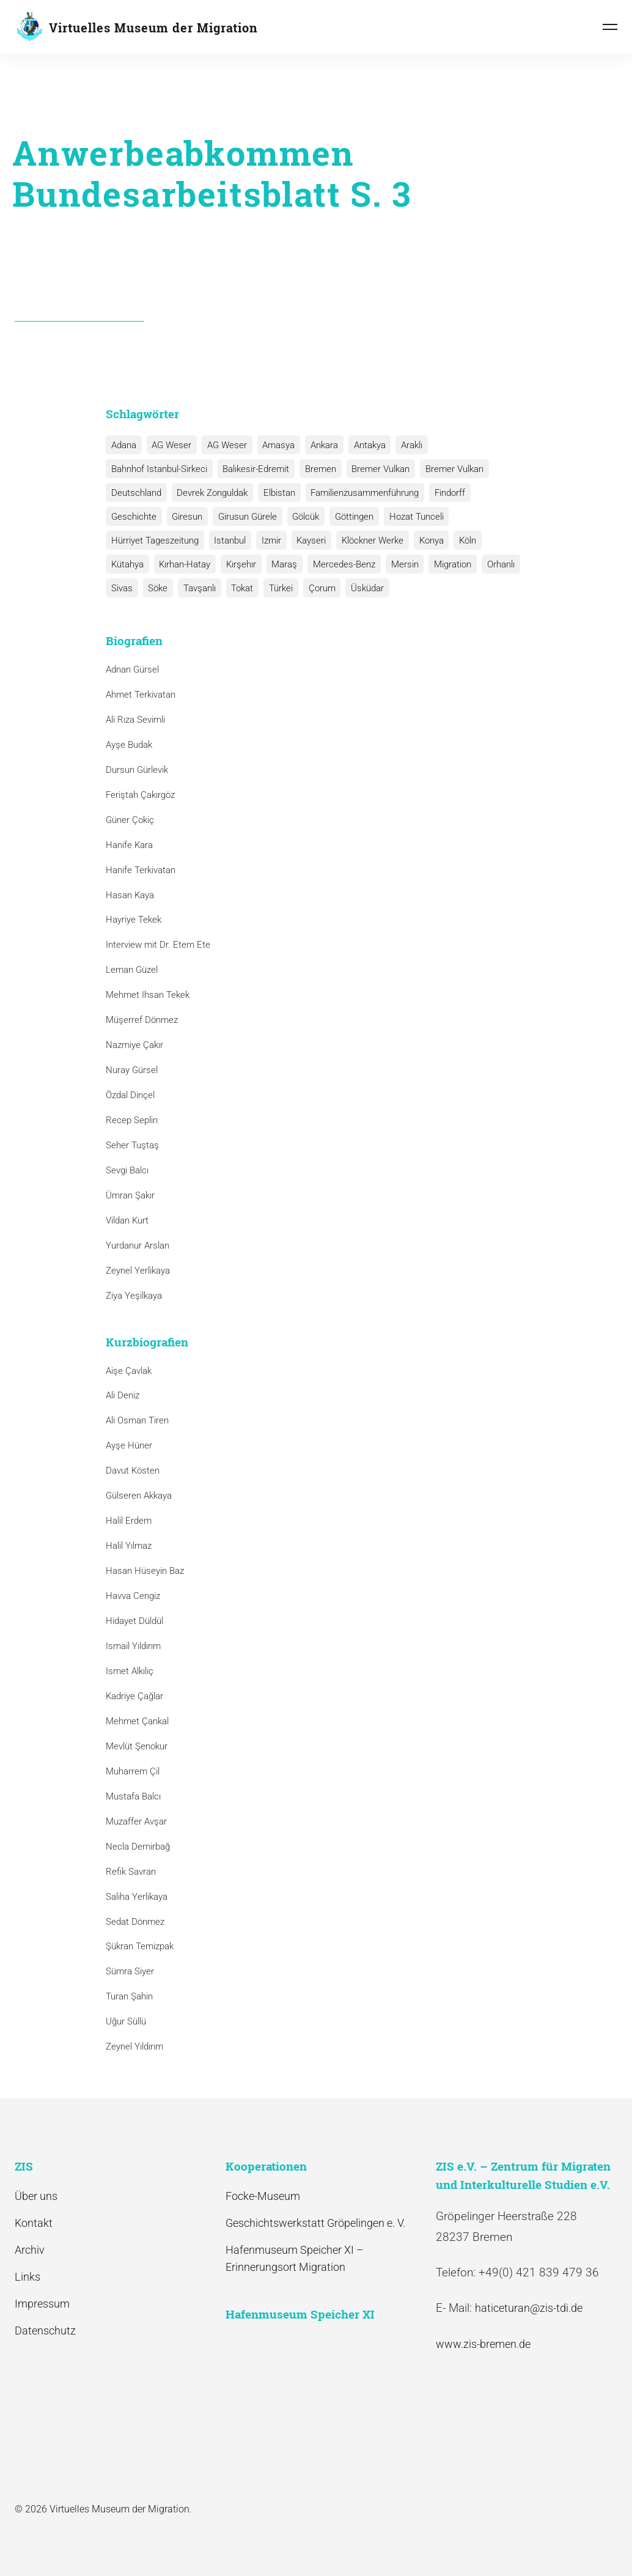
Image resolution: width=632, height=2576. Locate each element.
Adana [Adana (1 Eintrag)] (123, 445)
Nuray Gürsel (132, 1070)
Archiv (30, 2249)
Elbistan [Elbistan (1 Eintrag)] (277, 492)
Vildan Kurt (127, 1220)
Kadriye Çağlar (134, 1696)
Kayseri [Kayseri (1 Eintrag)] (308, 540)
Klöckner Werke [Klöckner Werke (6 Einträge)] (368, 540)
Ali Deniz (122, 1395)
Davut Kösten (133, 1470)
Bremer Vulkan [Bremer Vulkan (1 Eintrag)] (450, 468)
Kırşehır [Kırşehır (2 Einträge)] (239, 564)
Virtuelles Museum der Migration (153, 27)
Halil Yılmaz (129, 1545)
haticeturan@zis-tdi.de (528, 2308)
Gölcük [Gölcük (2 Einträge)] (302, 516)
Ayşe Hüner (129, 1446)
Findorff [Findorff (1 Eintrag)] (445, 492)
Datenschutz (45, 2331)
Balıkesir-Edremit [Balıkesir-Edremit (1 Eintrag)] (254, 468)
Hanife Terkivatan (140, 870)
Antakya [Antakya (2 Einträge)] (364, 445)
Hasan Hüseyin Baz (145, 1570)
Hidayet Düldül (134, 1620)
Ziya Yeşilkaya (134, 1295)
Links (27, 2276)
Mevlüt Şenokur (136, 1746)
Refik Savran (131, 1871)
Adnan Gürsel (132, 669)
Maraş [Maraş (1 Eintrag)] (281, 564)
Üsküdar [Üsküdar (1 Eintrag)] (361, 588)
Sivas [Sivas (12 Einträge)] (121, 588)
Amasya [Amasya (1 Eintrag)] (275, 445)
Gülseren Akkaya (139, 1495)
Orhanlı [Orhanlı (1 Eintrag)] (493, 564)
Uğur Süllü (126, 2021)
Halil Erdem (129, 1520)
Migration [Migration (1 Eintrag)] (446, 564)
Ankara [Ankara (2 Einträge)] (320, 445)
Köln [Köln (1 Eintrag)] (461, 540)
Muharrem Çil (133, 1771)
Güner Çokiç (130, 819)
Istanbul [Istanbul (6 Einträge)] (228, 540)
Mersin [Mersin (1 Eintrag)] (399, 564)
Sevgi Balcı (127, 1170)
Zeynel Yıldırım (134, 2046)
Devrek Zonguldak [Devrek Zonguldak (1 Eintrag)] (210, 492)
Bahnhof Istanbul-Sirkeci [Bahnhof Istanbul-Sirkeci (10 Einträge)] (159, 468)
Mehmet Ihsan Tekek (147, 994)
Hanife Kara (129, 845)
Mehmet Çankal (137, 1721)
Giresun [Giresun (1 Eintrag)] (186, 516)
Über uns (36, 2196)
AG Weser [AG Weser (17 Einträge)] (170, 445)
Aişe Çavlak (129, 1370)
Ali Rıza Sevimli (135, 719)
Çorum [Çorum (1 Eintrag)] (316, 588)
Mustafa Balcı (133, 1796)
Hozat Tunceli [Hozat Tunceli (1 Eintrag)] (411, 516)
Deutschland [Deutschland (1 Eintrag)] (136, 492)
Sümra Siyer (130, 1971)
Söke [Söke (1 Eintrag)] (156, 588)
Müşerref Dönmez (142, 1019)
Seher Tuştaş (132, 1145)
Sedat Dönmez (135, 1921)
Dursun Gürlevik (137, 769)
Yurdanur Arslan (137, 1245)
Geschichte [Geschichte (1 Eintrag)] (133, 516)
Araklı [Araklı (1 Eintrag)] (405, 445)
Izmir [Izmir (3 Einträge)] (269, 540)
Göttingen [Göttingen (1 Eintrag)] (350, 516)
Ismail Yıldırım (133, 1646)
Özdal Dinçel (130, 1095)
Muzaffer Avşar (136, 1821)
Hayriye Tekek (133, 920)
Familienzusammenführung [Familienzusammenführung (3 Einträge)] (361, 492)
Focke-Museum (263, 2196)
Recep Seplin (132, 1120)
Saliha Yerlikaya (136, 1896)
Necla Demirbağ (138, 1846)
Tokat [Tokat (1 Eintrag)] (239, 588)
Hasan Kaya (130, 895)
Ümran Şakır (130, 1195)
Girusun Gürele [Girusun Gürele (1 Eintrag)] (245, 516)
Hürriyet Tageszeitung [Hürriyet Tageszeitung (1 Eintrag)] (154, 540)
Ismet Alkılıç (132, 1671)
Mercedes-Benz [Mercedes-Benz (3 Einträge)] (340, 564)
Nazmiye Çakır (134, 1044)
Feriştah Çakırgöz (140, 794)
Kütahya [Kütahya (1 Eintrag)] (127, 564)
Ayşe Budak (129, 744)
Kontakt (34, 2222)
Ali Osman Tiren (137, 1420)
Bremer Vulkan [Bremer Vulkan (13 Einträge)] (377, 468)
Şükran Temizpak (140, 1946)
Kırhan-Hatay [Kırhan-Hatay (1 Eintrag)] (183, 564)
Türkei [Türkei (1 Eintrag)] (276, 588)
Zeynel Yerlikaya (138, 1270)
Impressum (42, 2303)
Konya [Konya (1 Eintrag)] (426, 540)
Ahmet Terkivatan (140, 694)
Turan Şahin (129, 1996)
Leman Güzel (132, 969)
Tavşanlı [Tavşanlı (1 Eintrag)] (197, 588)
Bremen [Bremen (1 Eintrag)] (318, 468)
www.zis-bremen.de (483, 2344)
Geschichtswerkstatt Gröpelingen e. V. (315, 2222)
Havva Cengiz (133, 1595)
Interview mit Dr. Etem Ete (158, 945)
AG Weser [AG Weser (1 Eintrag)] (224, 445)
